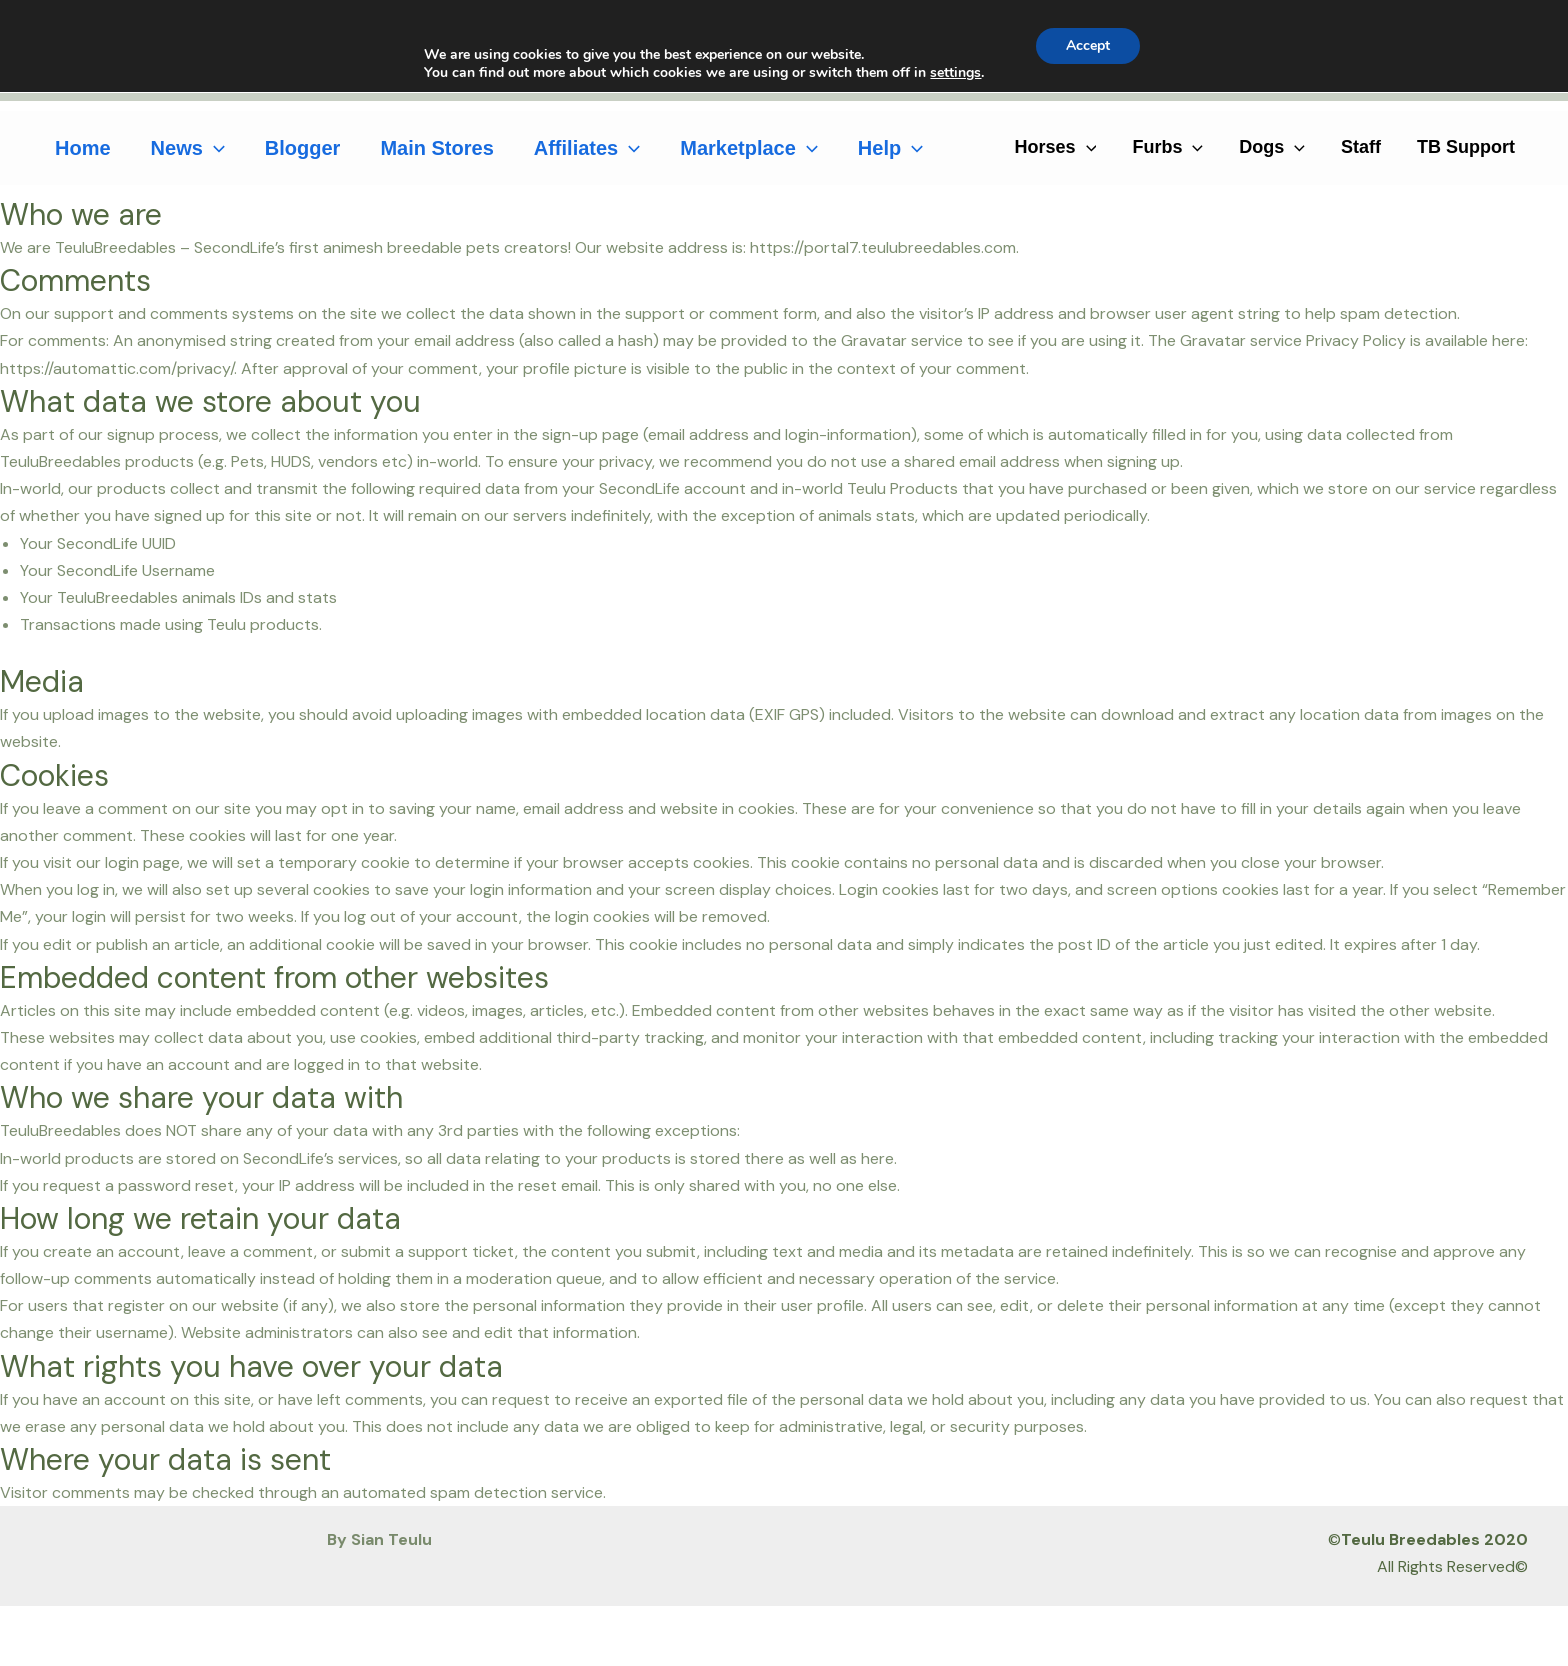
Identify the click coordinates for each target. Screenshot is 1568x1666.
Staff (1361, 147)
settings (955, 73)
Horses (1056, 147)
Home (83, 148)
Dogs (1272, 147)
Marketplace (749, 148)
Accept (1088, 45)
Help (890, 148)
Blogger (303, 148)
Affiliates (587, 148)
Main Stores (436, 148)
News (188, 148)
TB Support (1466, 147)
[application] (214, 148)
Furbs (1167, 147)
